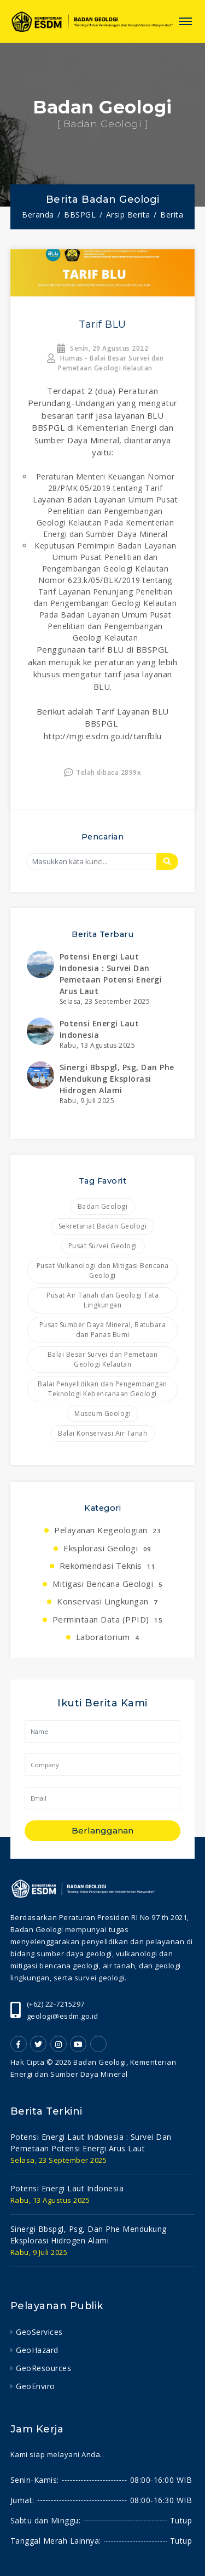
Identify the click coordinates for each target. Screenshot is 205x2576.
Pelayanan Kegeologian (107, 1529)
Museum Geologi (102, 1413)
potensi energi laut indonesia (67, 2188)
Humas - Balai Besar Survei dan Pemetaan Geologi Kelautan (105, 363)
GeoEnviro (35, 2386)
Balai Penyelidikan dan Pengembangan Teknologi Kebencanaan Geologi (102, 1388)
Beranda (38, 214)
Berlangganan (102, 1830)
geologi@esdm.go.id (62, 2016)
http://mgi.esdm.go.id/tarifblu (103, 735)
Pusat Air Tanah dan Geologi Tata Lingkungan (102, 1300)
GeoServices (39, 2332)
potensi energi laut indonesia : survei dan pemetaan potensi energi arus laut (91, 2143)
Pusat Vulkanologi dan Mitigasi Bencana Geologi (103, 1270)
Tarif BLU (102, 324)
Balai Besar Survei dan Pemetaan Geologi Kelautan (103, 1359)
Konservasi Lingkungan (107, 1601)
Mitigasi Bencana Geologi (107, 1583)
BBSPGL (80, 214)
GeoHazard (37, 2350)
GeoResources (43, 2368)
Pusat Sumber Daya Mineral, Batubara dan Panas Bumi (102, 1329)
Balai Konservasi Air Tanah (102, 1433)
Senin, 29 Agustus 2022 (102, 348)
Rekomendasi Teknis (108, 1565)
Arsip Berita (128, 214)
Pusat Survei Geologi (102, 1245)
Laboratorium (107, 1636)
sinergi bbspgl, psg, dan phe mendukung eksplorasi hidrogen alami (117, 1078)
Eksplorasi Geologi (107, 1548)
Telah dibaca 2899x (103, 772)
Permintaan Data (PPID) (107, 1619)
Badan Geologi (103, 1206)
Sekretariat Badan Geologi (102, 1226)
